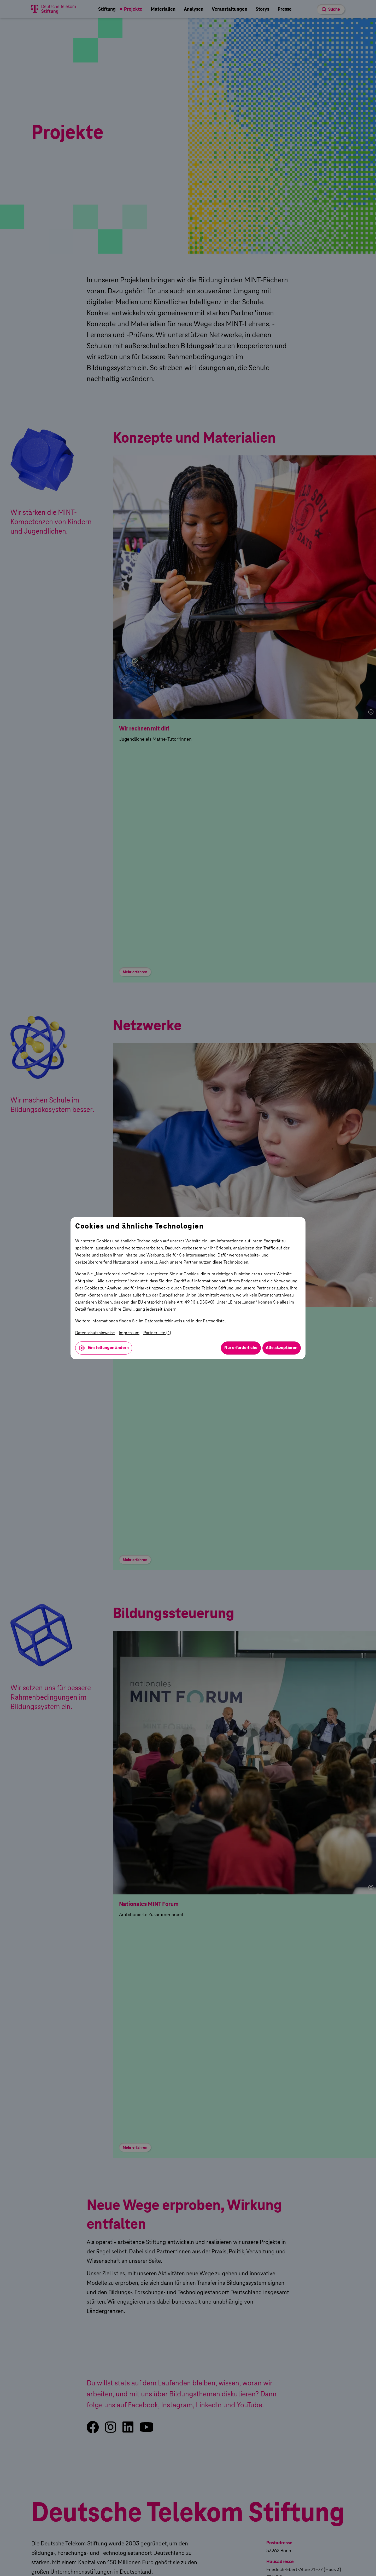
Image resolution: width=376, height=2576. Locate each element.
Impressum (129, 1332)
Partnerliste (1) (157, 1332)
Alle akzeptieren (281, 1347)
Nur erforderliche (240, 1347)
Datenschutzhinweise (95, 1332)
